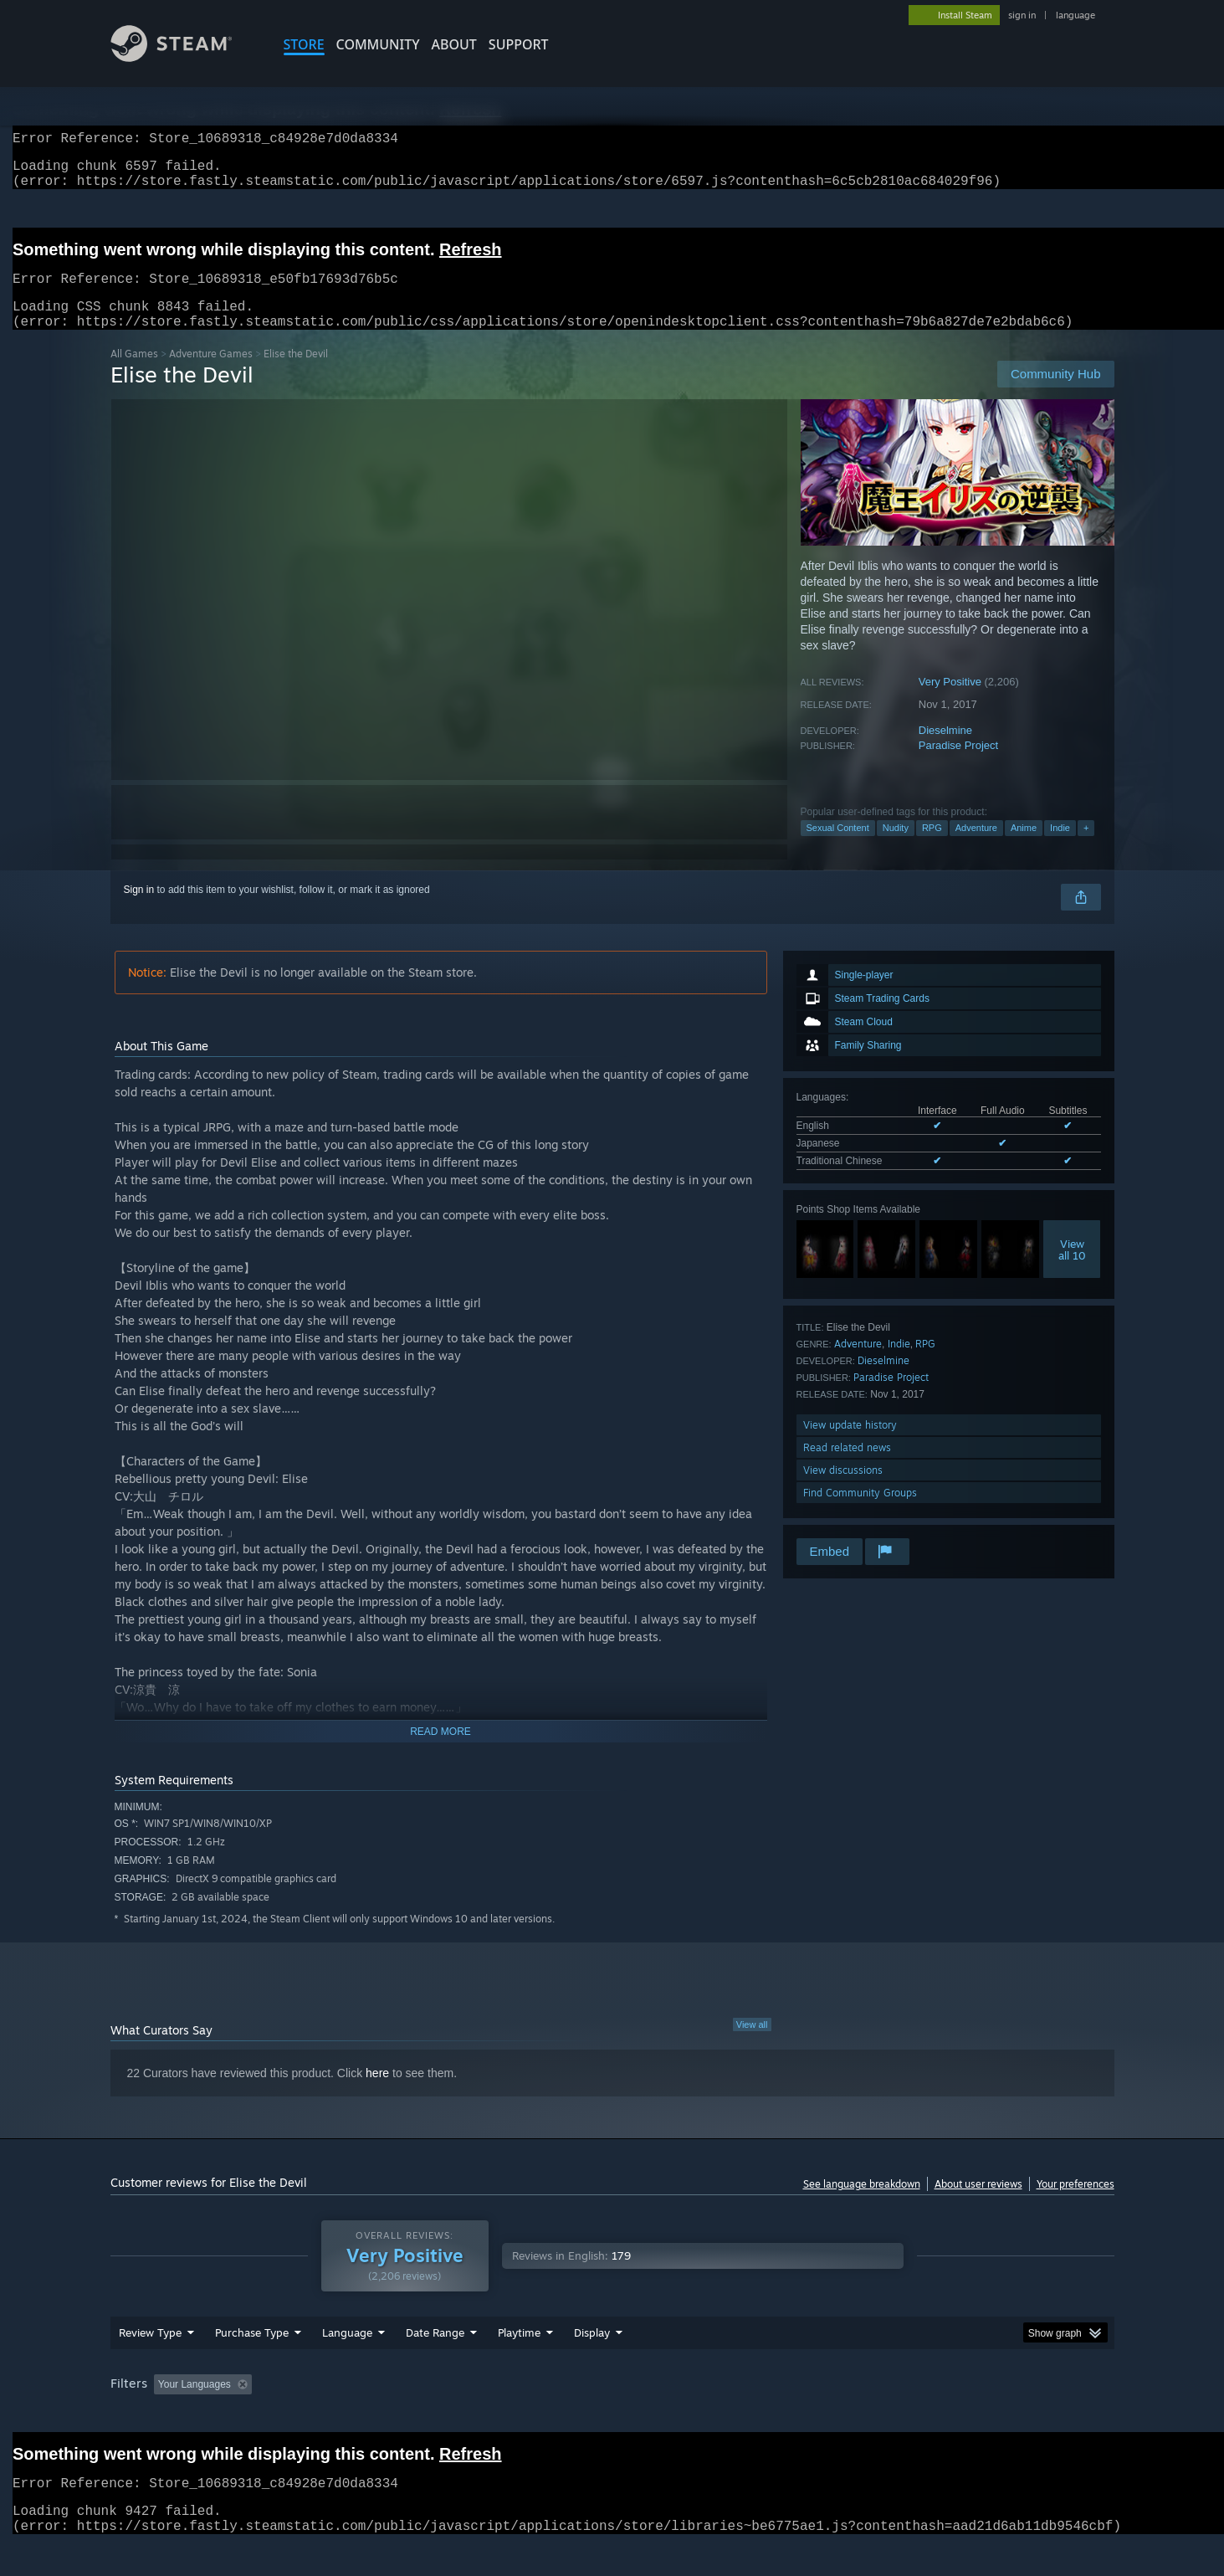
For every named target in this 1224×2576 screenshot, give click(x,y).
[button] (166, 2415)
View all (752, 2045)
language (1075, 15)
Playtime (519, 2364)
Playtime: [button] (492, 2416)
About (454, 44)
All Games (134, 373)
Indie (1060, 848)
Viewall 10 (1072, 1269)
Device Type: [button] (968, 2416)
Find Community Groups (860, 1512)
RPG (932, 848)
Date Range (435, 2364)
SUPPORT (519, 44)
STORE (304, 44)
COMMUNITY (378, 44)
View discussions (843, 1490)
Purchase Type (252, 2364)
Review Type (150, 2364)
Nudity (896, 848)
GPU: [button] (895, 2416)
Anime (1024, 848)
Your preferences (1075, 2204)
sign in (1022, 15)
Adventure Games (211, 373)
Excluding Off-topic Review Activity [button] (363, 2416)
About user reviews (978, 2204)
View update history (850, 1445)
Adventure (976, 848)
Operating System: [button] (753, 2416)
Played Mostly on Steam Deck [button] (612, 2416)
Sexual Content (838, 848)
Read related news (847, 1467)
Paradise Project (958, 765)
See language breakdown (861, 2204)
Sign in (139, 910)
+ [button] (1085, 848)
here (377, 2093)
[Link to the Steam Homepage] (184, 57)
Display (592, 2364)
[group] (612, 2417)
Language (347, 2364)
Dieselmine (945, 750)
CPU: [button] (839, 2416)
